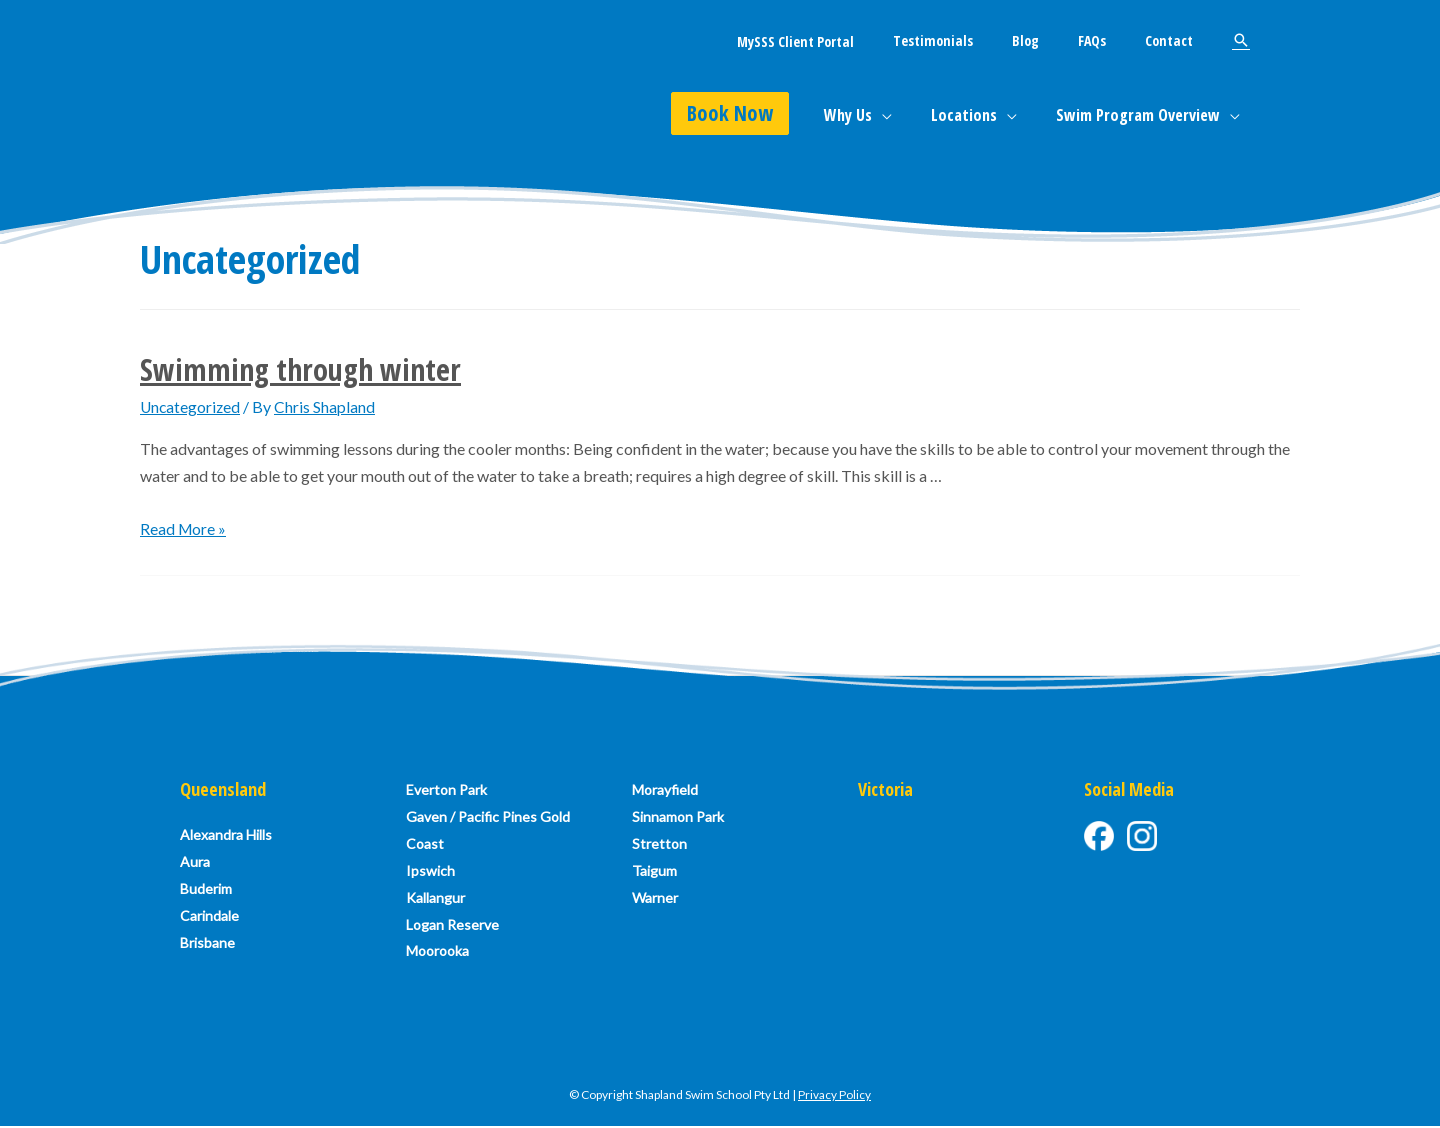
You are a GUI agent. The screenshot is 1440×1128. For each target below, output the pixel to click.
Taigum (654, 872)
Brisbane (207, 944)
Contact (1174, 40)
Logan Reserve (452, 927)
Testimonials (971, 40)
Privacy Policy (834, 1097)
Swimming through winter (300, 369)
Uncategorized (191, 406)
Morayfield (665, 789)
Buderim (206, 889)
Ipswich (430, 872)
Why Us (866, 115)
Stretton (659, 844)
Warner (655, 899)
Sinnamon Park (678, 817)
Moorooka (437, 954)
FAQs (1108, 40)
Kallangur (435, 899)
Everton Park (446, 789)
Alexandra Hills (226, 834)
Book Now (752, 113)
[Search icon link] (1241, 40)
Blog (1052, 40)
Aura (195, 862)
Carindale (209, 917)
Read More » (184, 528)
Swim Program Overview (1142, 115)
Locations (975, 115)
